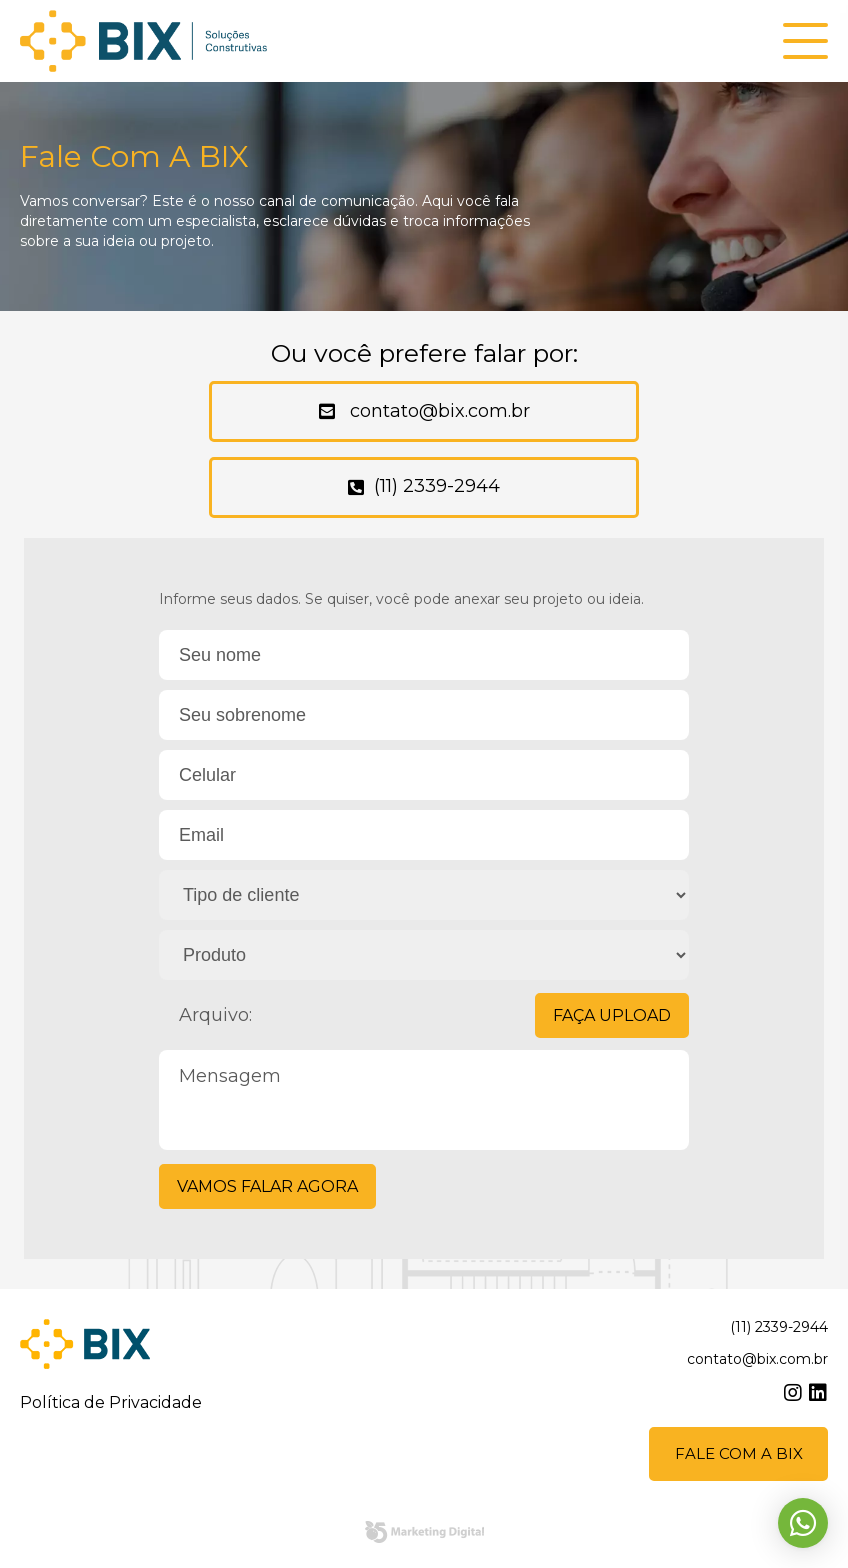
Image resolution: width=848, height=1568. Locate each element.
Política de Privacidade (111, 1403)
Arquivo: (434, 1016)
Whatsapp (803, 1523)
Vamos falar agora (267, 1187)
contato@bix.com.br (437, 412)
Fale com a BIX (739, 1454)
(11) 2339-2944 (437, 487)
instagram (793, 1394)
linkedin (818, 1394)
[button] (805, 42)
